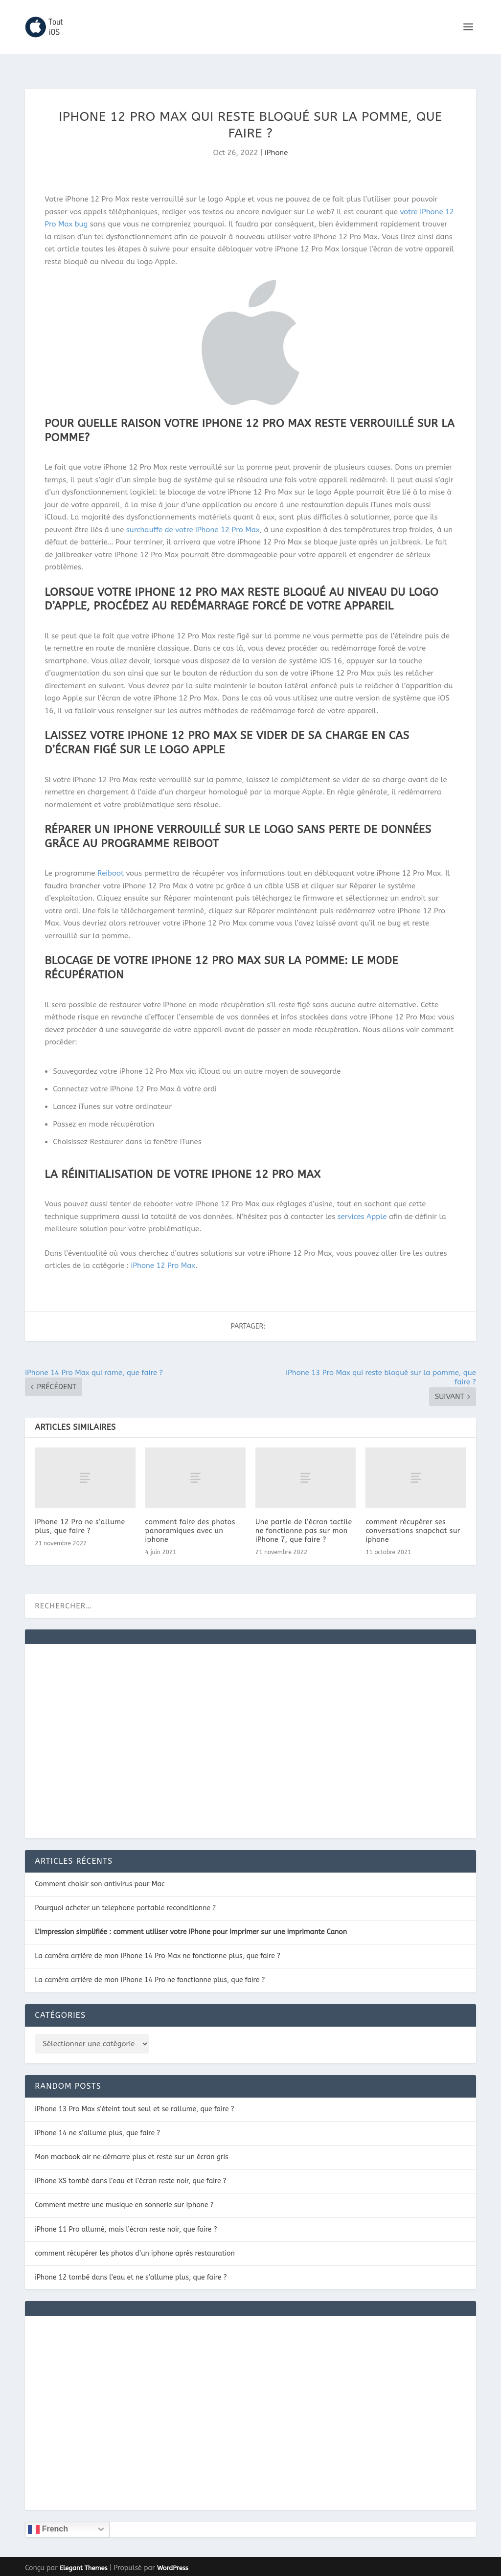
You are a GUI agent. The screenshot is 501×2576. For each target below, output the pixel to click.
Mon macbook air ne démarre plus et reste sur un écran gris (131, 2141)
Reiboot (111, 857)
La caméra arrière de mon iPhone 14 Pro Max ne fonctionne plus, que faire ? (157, 1940)
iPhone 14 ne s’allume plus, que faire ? (97, 2117)
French (48, 2514)
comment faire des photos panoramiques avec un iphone (190, 1515)
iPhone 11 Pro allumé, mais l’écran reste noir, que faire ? (126, 2214)
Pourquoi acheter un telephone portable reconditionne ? (125, 1892)
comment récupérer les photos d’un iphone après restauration (135, 2238)
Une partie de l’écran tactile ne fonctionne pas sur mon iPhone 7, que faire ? (303, 1515)
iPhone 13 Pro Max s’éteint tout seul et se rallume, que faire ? (134, 2093)
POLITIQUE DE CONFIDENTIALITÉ (259, 2565)
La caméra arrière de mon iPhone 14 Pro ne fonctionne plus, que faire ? (150, 1964)
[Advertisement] (250, 1731)
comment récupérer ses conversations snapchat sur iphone (412, 1515)
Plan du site (408, 2565)
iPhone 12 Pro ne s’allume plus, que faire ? (80, 1510)
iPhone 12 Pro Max (163, 1249)
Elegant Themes (84, 2552)
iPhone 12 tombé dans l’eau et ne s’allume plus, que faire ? (131, 2262)
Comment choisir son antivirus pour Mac (99, 1868)
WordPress (172, 2552)
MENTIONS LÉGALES (350, 2565)
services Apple (363, 1201)
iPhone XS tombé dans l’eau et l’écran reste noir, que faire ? (130, 2165)
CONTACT (80, 2565)
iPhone (276, 137)
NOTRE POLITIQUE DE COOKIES (151, 2565)
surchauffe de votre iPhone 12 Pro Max (193, 514)
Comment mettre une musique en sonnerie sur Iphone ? (124, 2189)
